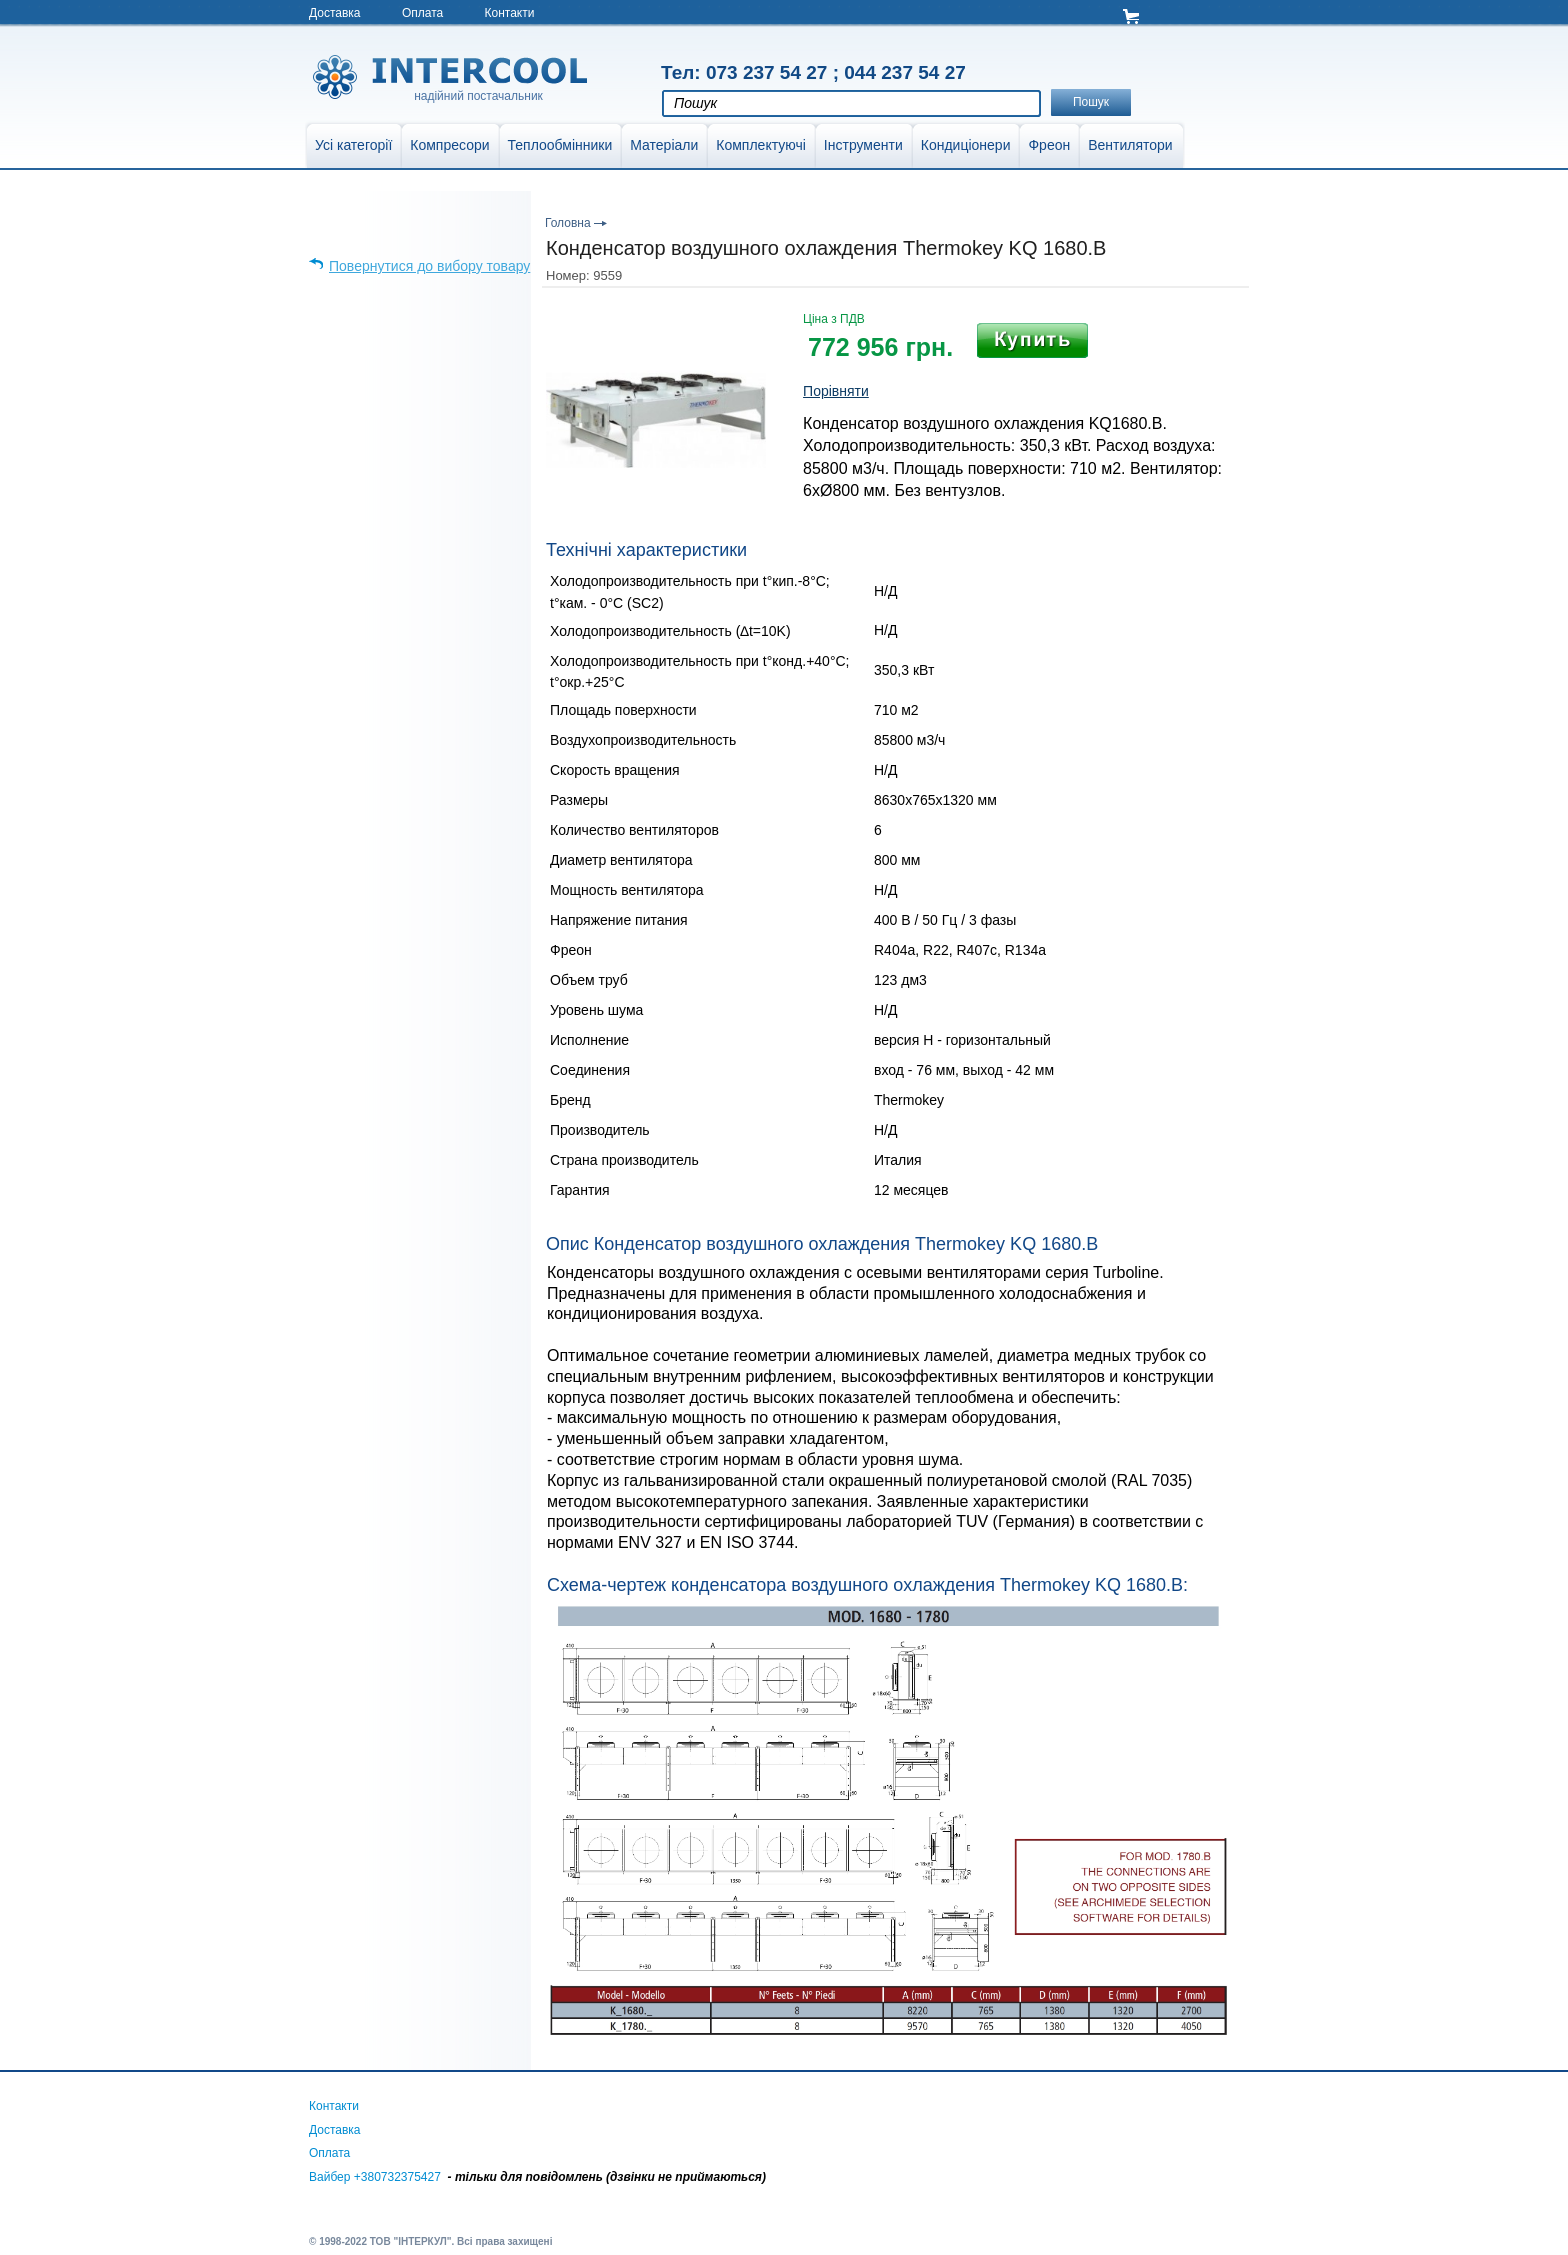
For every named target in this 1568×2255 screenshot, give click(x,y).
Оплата (422, 13)
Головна (568, 223)
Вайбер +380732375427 (375, 2177)
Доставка (335, 13)
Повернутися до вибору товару (429, 266)
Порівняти (836, 391)
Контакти (510, 13)
